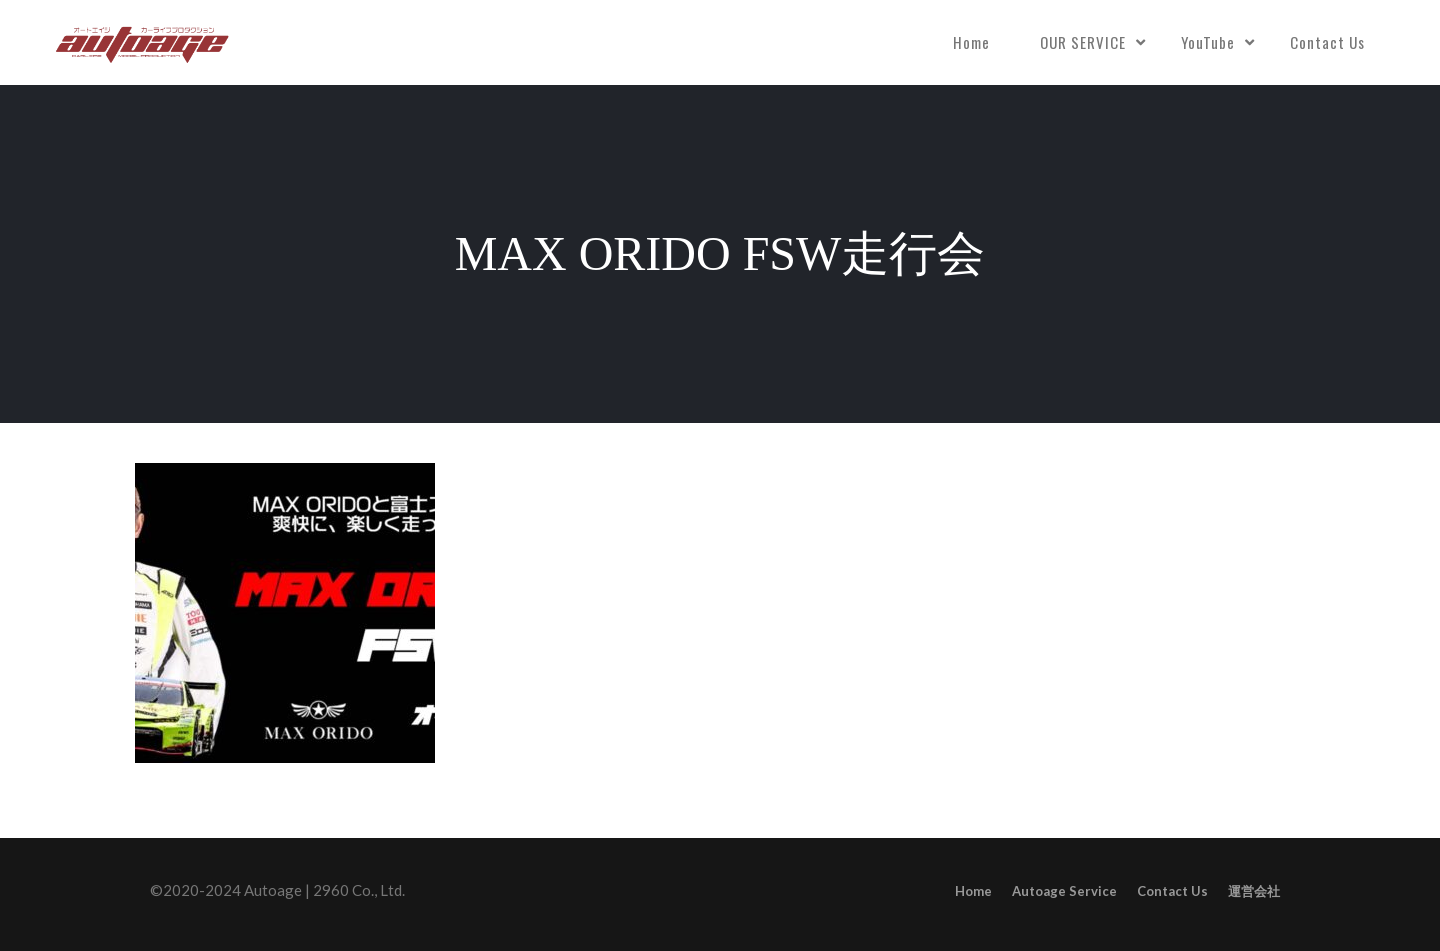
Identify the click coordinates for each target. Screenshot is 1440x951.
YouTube (1208, 42)
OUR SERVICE (1083, 42)
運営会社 (1254, 891)
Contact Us (1327, 42)
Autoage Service (1064, 891)
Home (971, 42)
